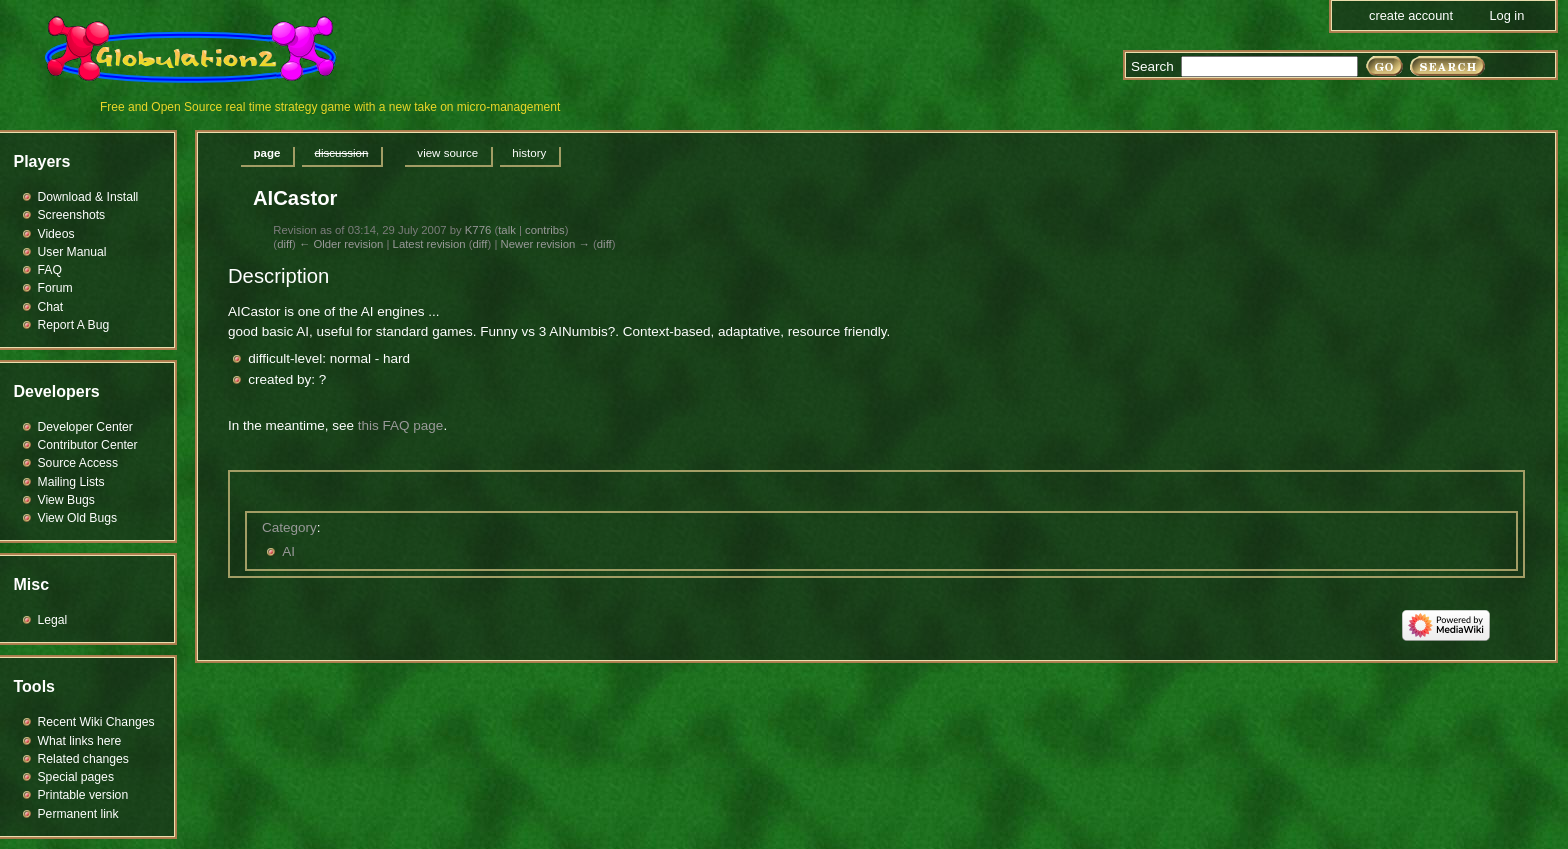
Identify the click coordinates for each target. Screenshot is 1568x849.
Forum (55, 288)
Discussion (341, 153)
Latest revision (429, 244)
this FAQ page (401, 425)
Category (289, 527)
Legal (53, 620)
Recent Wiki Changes (96, 722)
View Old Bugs (78, 518)
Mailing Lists (71, 482)
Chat (51, 307)
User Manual (72, 252)
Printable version (83, 795)
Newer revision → (544, 244)
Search (1152, 66)
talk (507, 230)
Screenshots (72, 215)
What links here (80, 741)
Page (267, 153)
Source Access (78, 463)
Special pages (76, 777)
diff (284, 244)
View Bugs (66, 500)
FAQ (50, 270)
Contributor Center (88, 445)
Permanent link (78, 814)
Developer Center (85, 427)
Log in (1506, 15)
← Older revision (341, 244)
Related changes (83, 759)
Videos (56, 234)
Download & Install (88, 197)
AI (288, 551)
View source (447, 153)
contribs (545, 230)
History (529, 153)
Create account (1411, 15)
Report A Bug (74, 325)
